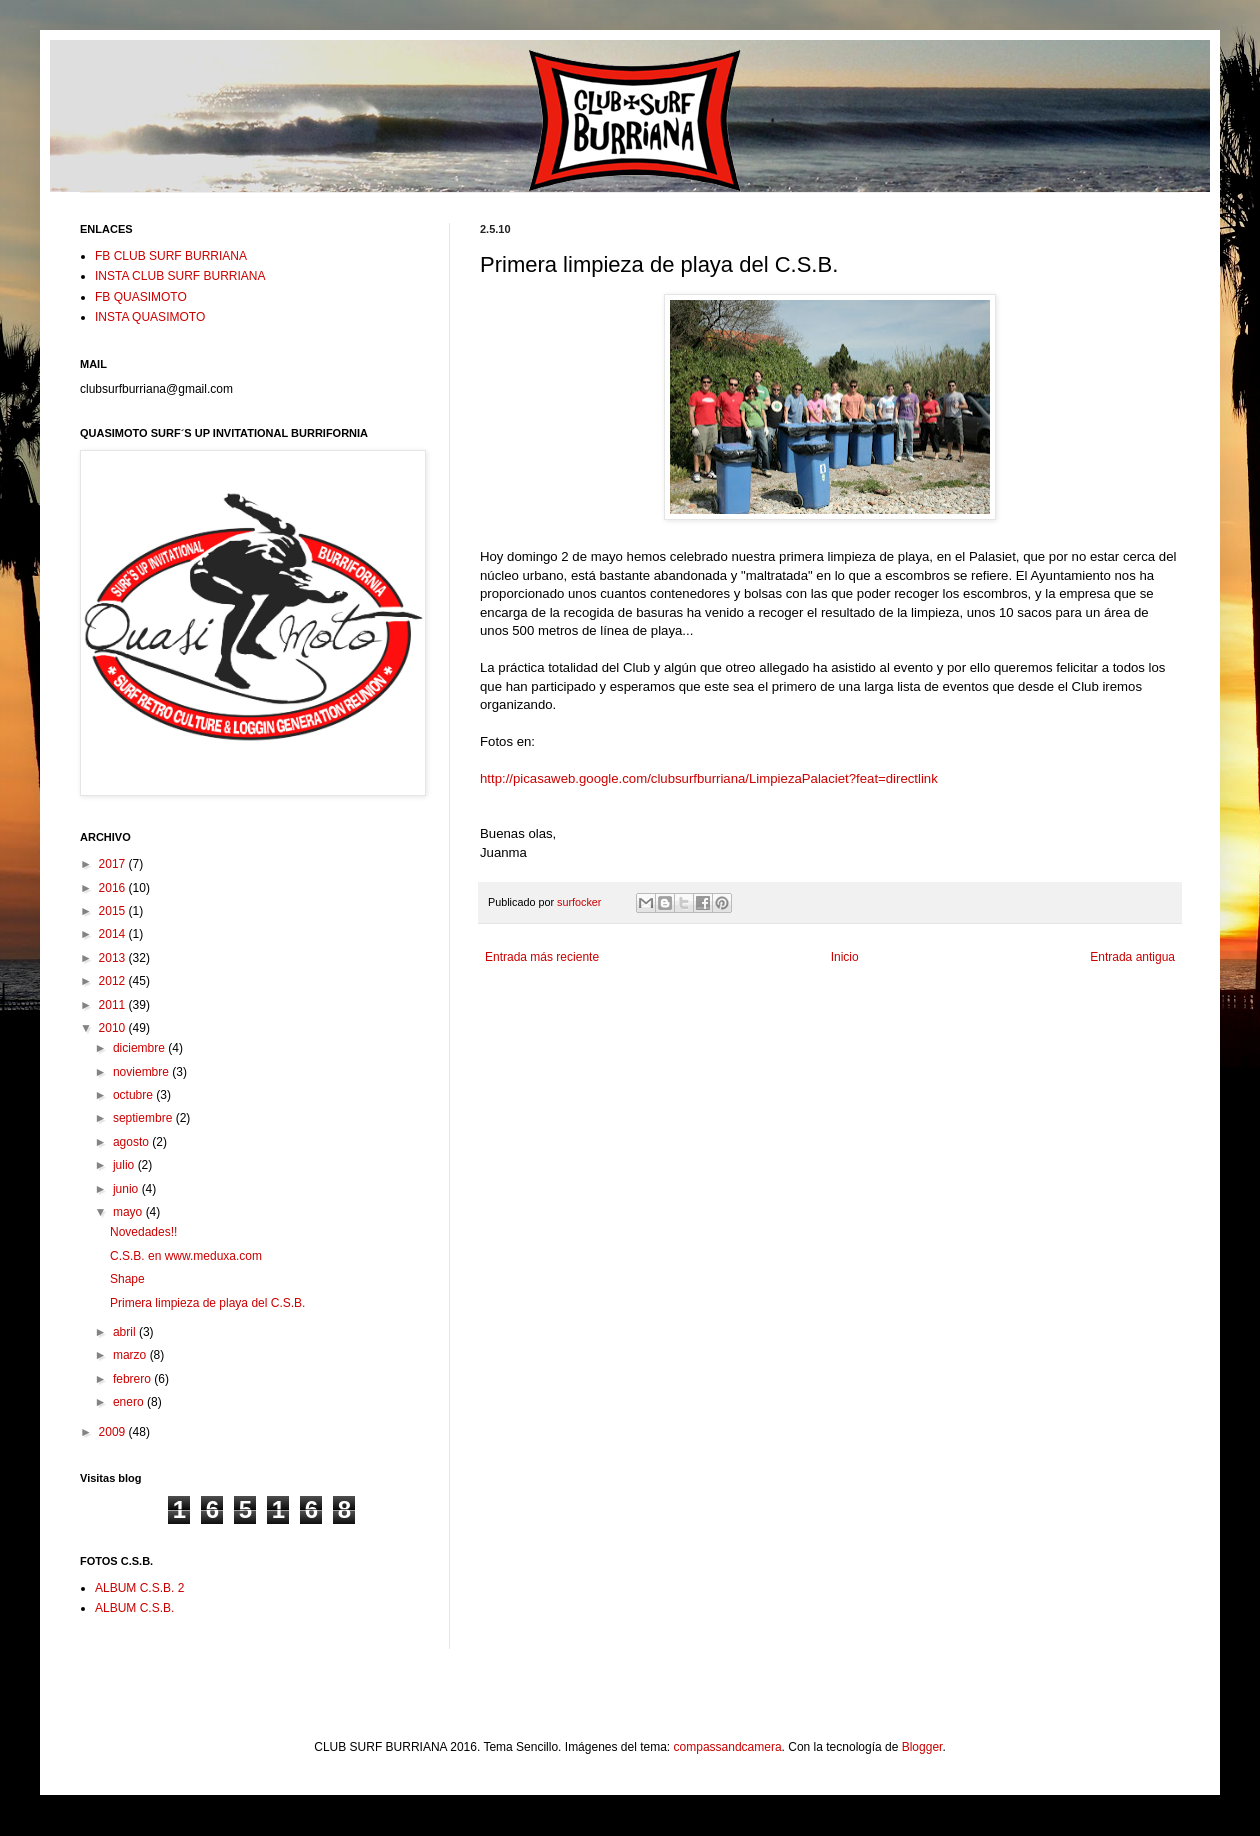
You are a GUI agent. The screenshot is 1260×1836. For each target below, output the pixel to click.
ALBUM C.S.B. (134, 1608)
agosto (132, 1142)
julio (125, 1165)
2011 (114, 1005)
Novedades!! (143, 1232)
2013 (114, 958)
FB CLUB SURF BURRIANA (171, 256)
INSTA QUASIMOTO (150, 317)
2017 (114, 864)
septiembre (144, 1118)
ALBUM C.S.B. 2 (139, 1588)
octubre (134, 1095)
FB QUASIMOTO (141, 297)
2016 (114, 888)
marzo (131, 1355)
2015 (114, 911)
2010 (114, 1028)
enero (130, 1402)
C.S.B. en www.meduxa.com (186, 1256)
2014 (114, 934)
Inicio (845, 957)
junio (127, 1189)
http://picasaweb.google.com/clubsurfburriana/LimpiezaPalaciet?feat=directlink (709, 778)
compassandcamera (728, 1747)
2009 (114, 1432)
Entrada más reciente (542, 957)
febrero (133, 1379)
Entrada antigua (1132, 957)
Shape (127, 1279)
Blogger (922, 1747)
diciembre (140, 1048)
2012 (114, 981)
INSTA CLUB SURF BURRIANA (180, 276)
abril (126, 1332)
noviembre (142, 1072)
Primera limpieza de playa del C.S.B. (207, 1303)
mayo (129, 1212)
